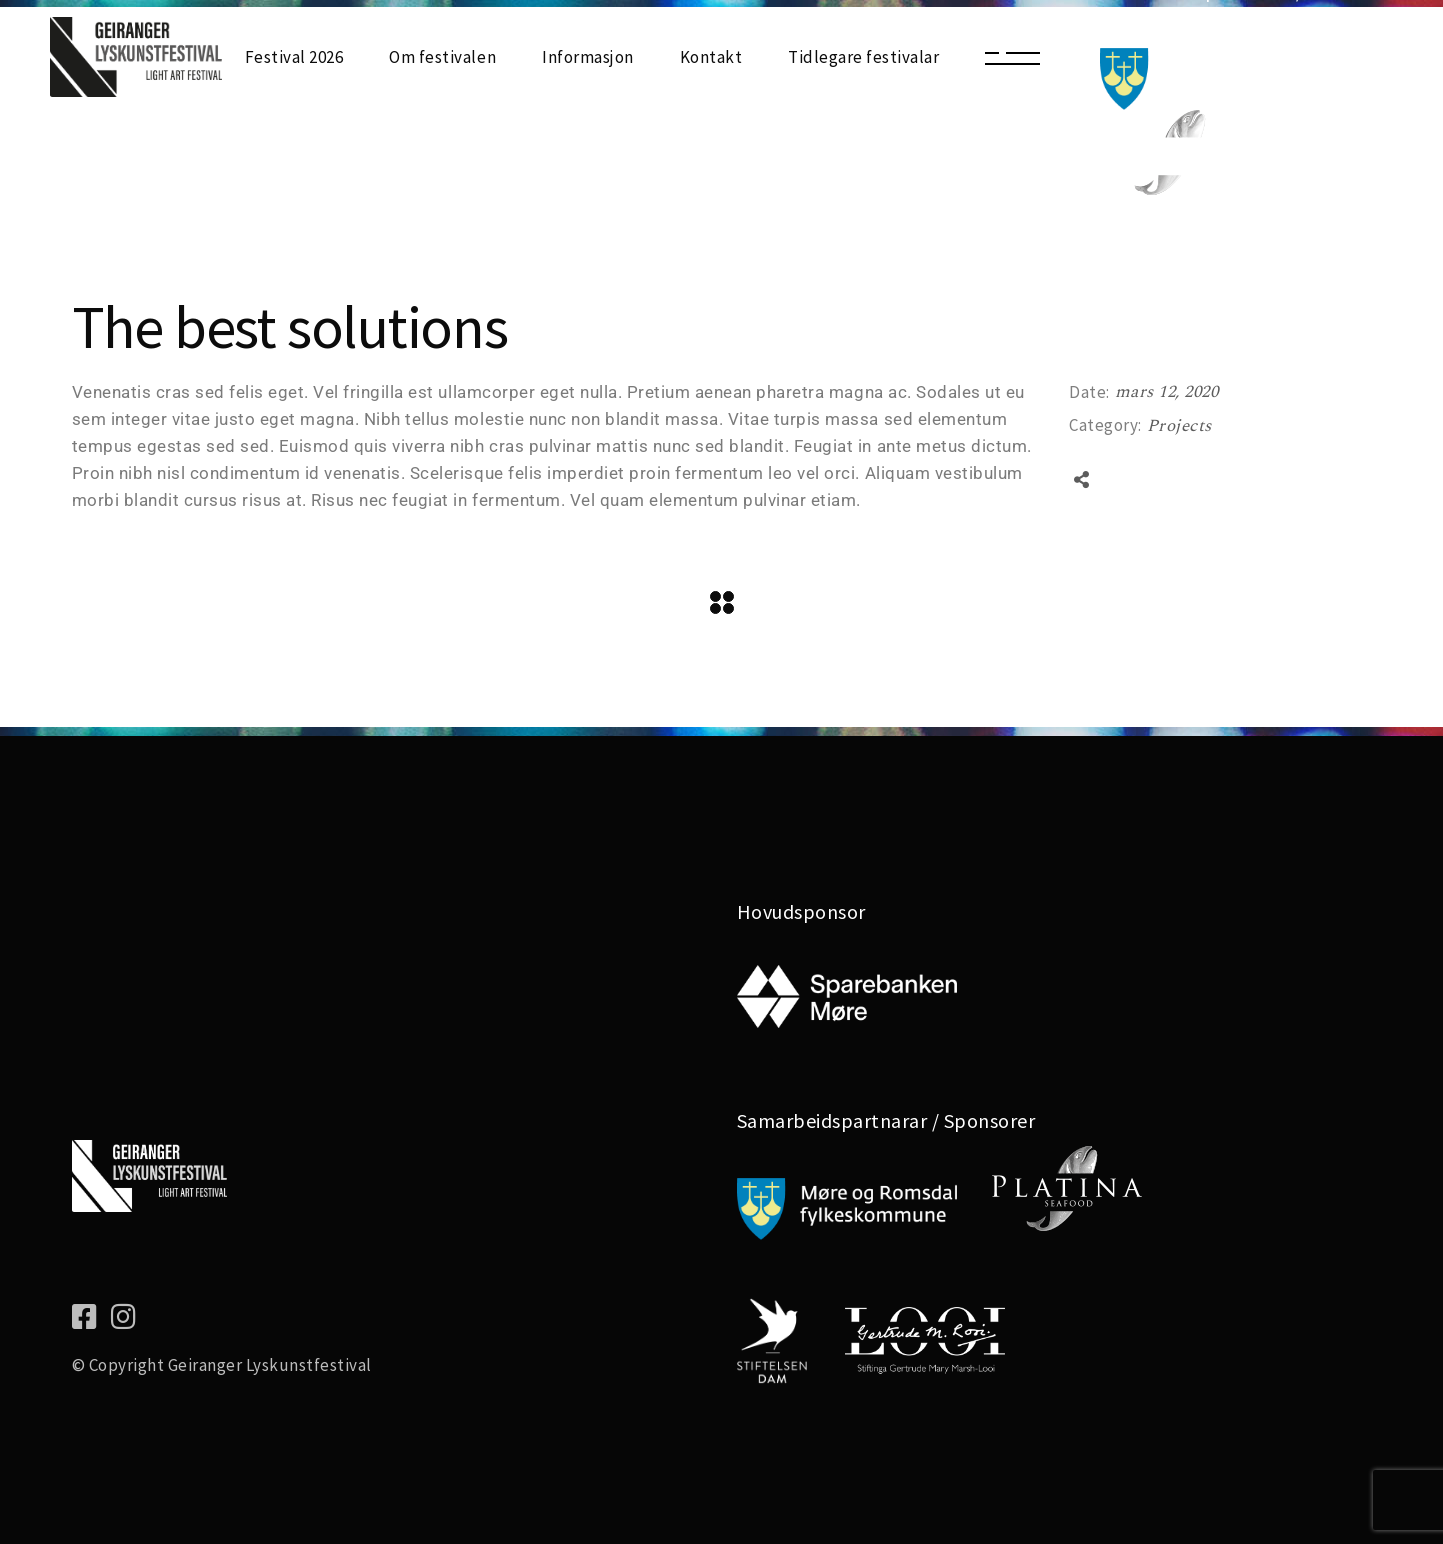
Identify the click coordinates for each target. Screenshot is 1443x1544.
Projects (1179, 426)
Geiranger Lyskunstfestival (270, 1365)
